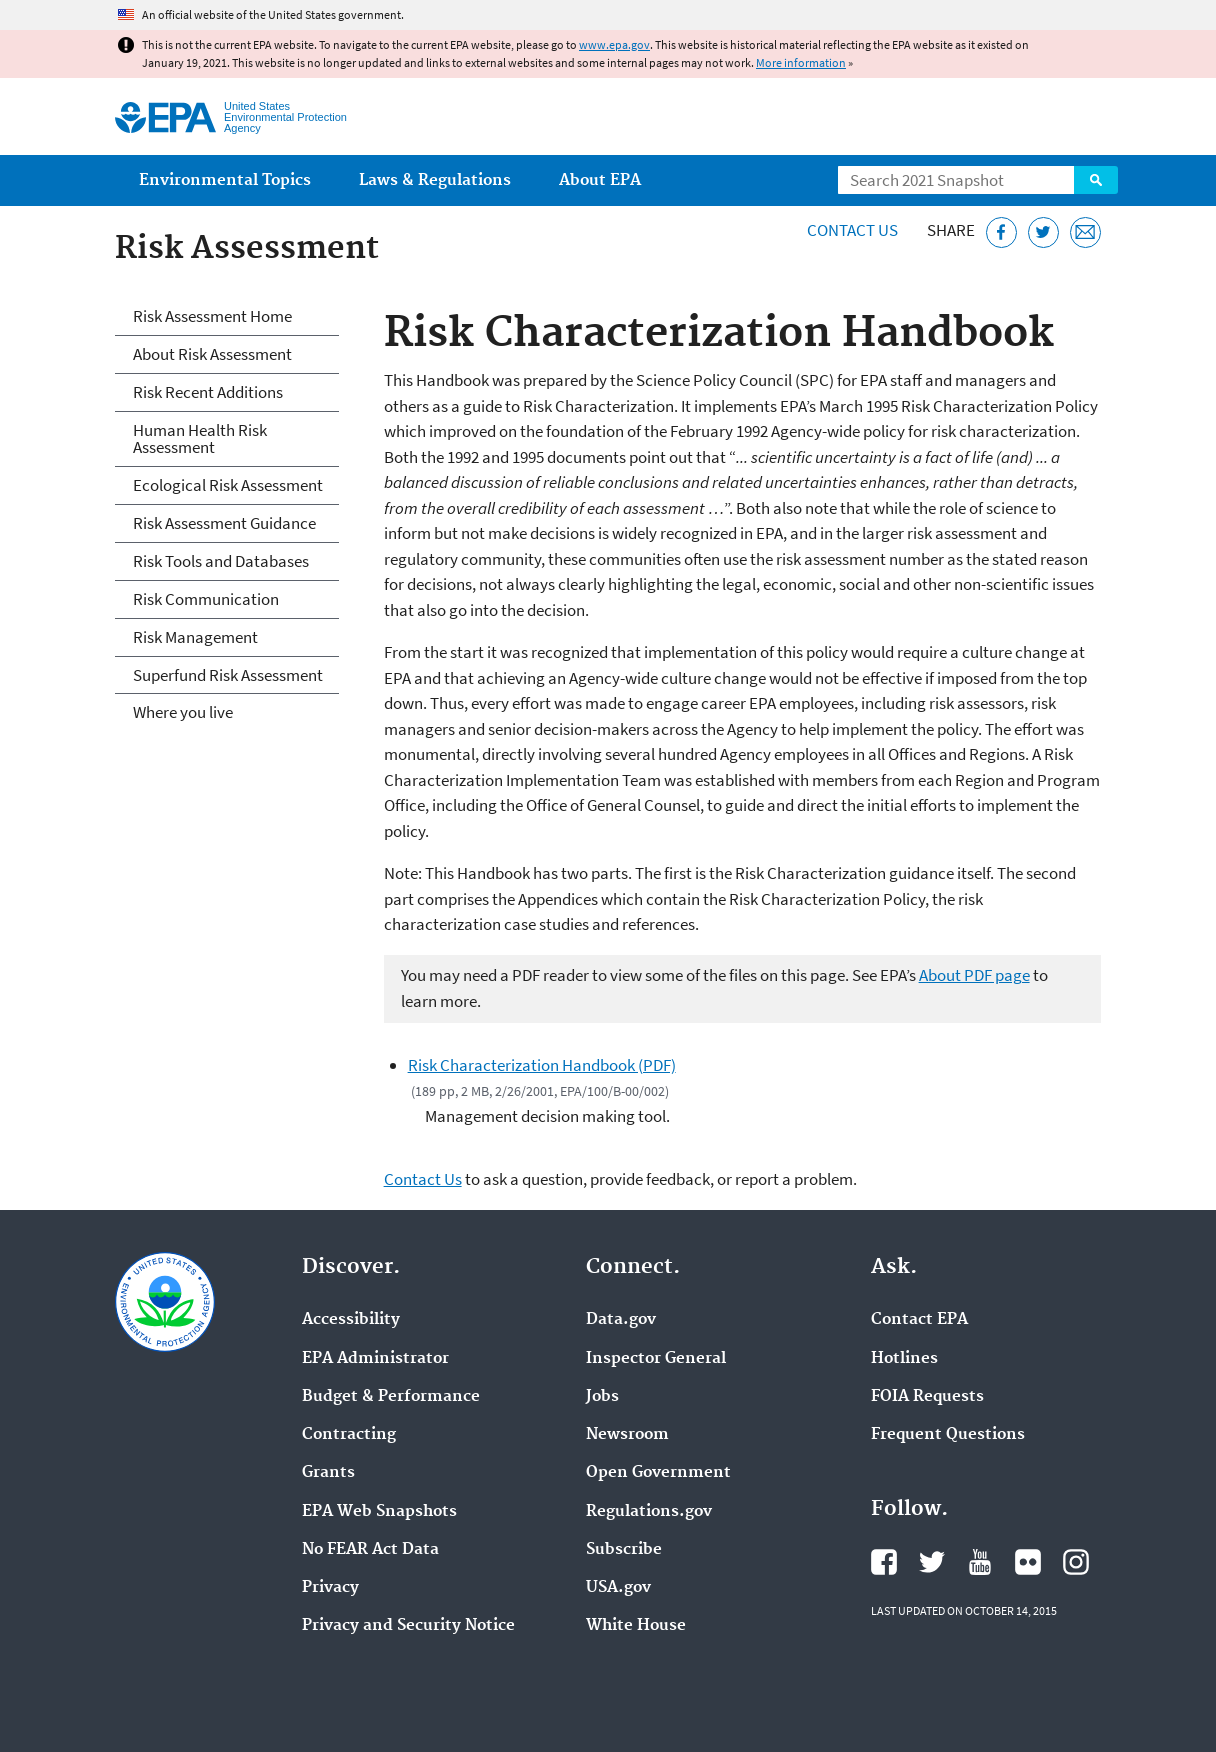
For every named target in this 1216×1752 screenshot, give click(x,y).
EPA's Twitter (932, 1562)
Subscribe (624, 1550)
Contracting (349, 1435)
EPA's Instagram (1076, 1562)
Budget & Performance (391, 1397)
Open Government (658, 1473)
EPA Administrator (375, 1359)
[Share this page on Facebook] (1001, 232)
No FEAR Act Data (370, 1550)
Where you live (183, 712)
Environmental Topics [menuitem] (225, 180)
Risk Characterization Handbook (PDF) (542, 1065)
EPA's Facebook (884, 1562)
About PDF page (974, 975)
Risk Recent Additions (208, 392)
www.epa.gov (614, 44)
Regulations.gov (649, 1512)
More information (801, 62)
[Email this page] (1085, 232)
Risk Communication (206, 599)
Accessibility (351, 1320)
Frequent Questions (948, 1435)
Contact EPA (919, 1320)
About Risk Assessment (212, 354)
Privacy (330, 1588)
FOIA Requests (927, 1397)
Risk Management (195, 637)
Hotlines (904, 1359)
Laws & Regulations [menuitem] (435, 180)
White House (636, 1626)
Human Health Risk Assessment (200, 438)
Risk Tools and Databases (221, 561)
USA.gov (618, 1588)
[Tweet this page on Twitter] (1043, 232)
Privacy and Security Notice (408, 1626)
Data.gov (621, 1320)
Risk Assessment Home (212, 316)
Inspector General (656, 1359)
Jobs (602, 1397)
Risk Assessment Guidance (224, 523)
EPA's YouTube (980, 1562)
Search (1096, 180)
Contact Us (852, 230)
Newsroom (627, 1435)
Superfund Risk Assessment (228, 675)
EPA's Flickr (1028, 1562)
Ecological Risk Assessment (228, 485)
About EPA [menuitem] (600, 180)
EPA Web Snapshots (379, 1512)
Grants (328, 1473)
